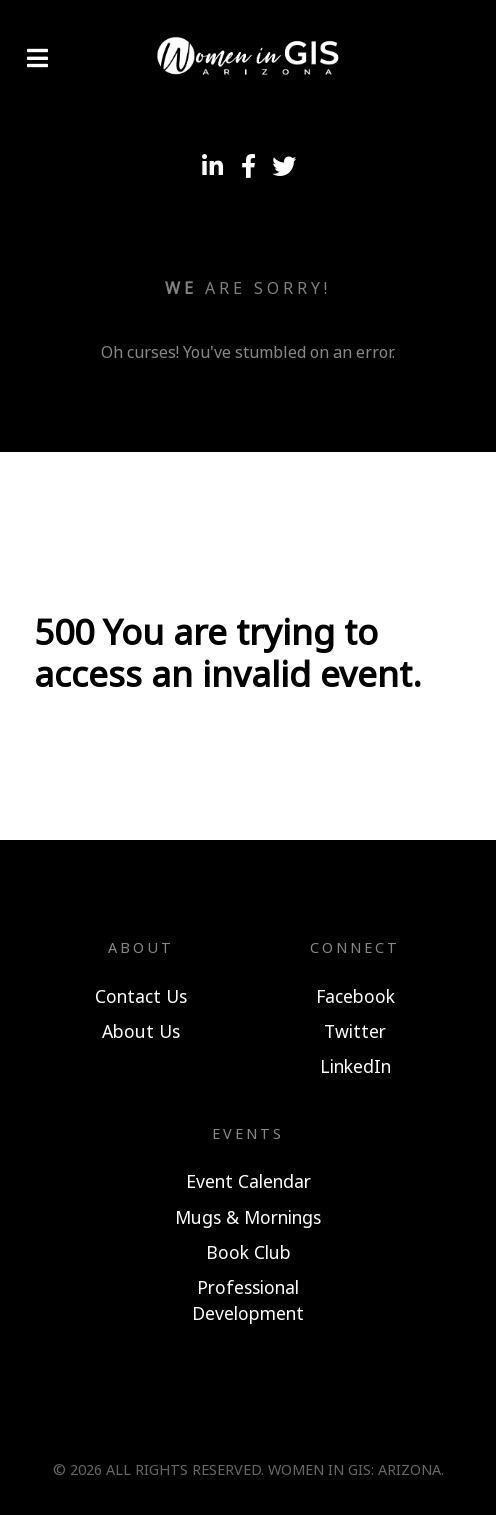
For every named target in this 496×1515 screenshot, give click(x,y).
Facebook (355, 996)
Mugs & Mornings (248, 1217)
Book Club (248, 1252)
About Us (141, 1031)
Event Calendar (248, 1181)
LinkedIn (355, 1066)
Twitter (355, 1031)
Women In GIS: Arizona (354, 1469)
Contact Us (141, 996)
